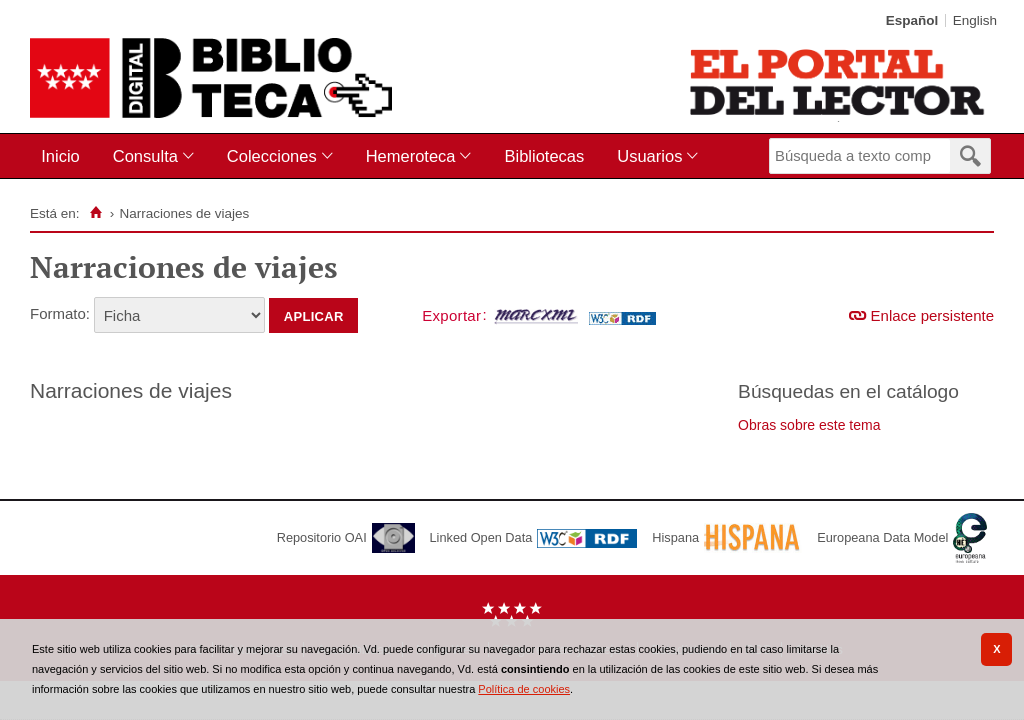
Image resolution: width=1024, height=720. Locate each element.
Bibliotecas (544, 156)
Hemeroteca (411, 156)
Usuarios (649, 156)
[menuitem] (64, 156)
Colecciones (272, 156)
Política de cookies (524, 689)
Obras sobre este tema (809, 425)
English (975, 20)
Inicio (60, 156)
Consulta (145, 156)
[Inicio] (95, 213)
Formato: (60, 313)
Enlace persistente (932, 315)
